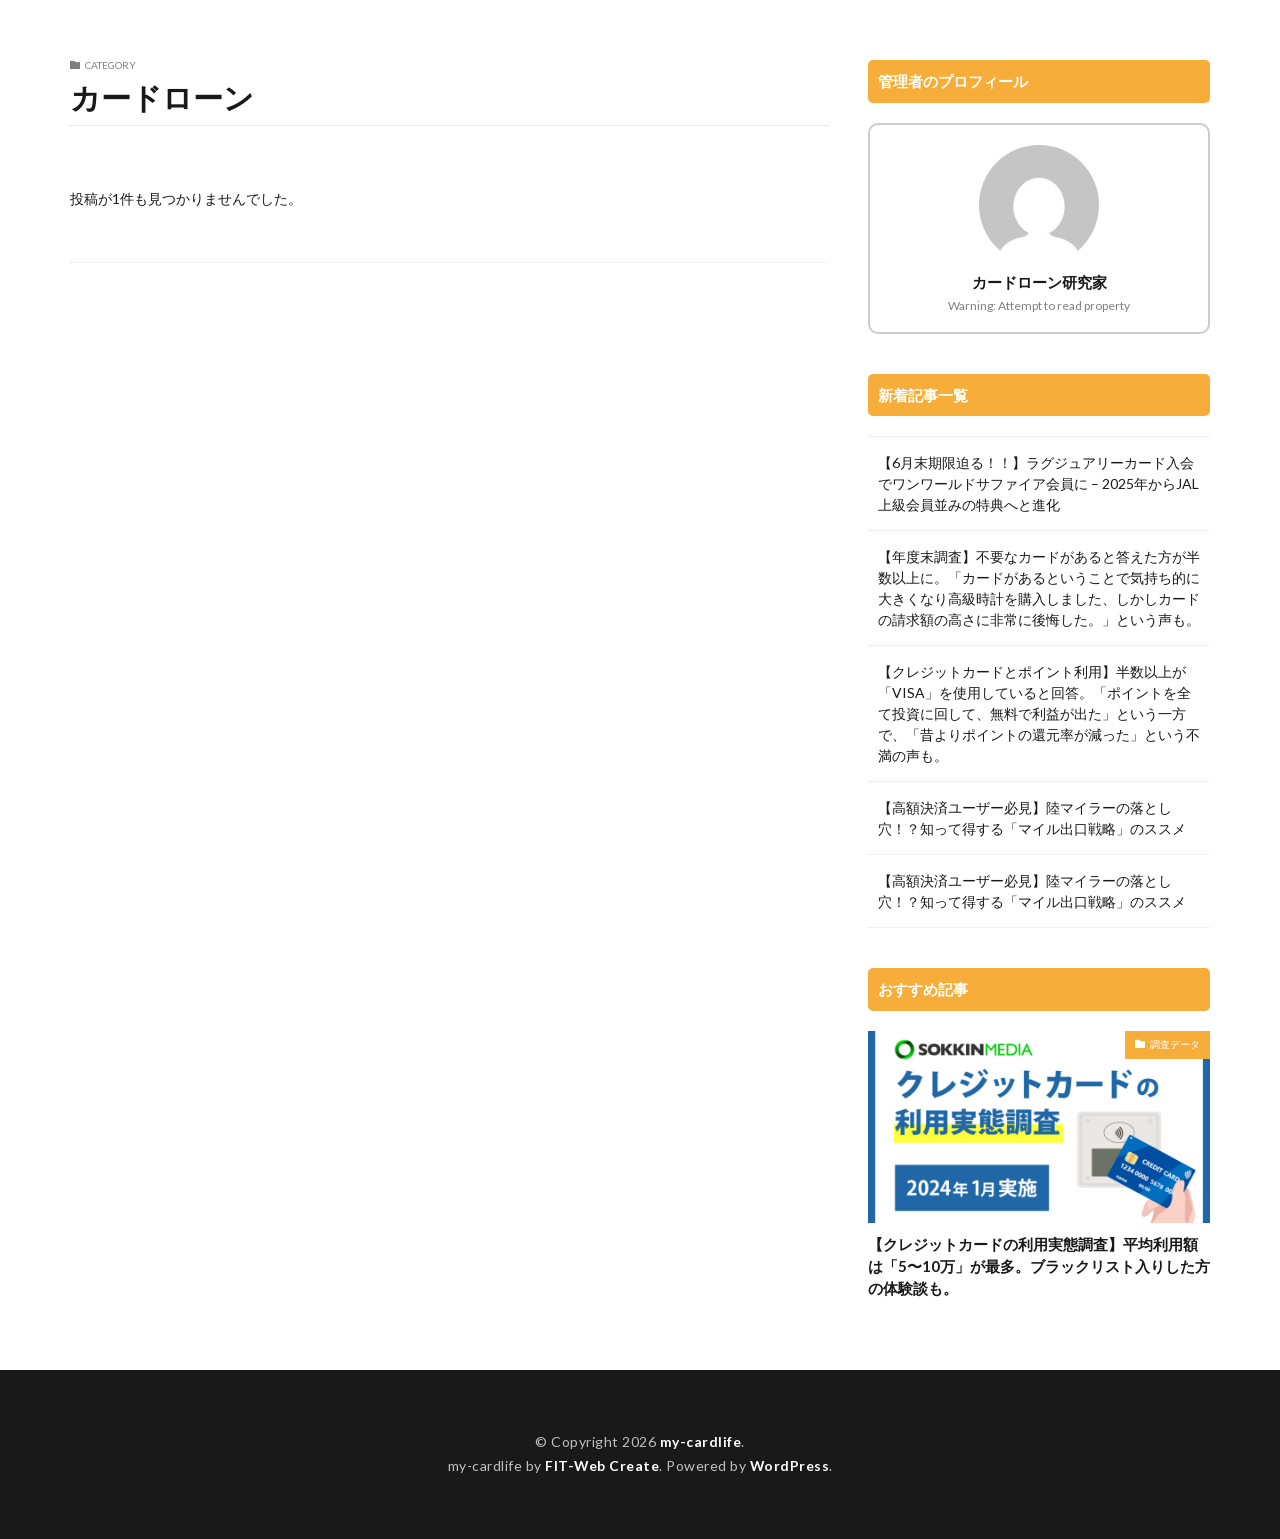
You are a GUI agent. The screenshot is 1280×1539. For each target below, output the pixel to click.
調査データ (1175, 1044)
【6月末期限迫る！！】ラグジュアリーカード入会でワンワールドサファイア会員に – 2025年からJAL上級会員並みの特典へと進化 (1038, 483)
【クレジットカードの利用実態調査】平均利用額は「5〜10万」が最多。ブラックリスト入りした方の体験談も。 (1039, 1266)
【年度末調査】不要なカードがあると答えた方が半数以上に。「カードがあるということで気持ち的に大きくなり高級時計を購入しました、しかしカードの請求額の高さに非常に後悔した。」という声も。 (1039, 588)
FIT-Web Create (601, 1466)
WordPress (790, 1466)
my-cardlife (701, 1441)
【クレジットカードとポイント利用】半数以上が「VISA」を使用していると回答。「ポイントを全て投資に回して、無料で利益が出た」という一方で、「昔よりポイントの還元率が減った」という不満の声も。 (1039, 713)
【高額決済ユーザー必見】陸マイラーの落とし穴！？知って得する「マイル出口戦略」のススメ (1032, 818)
